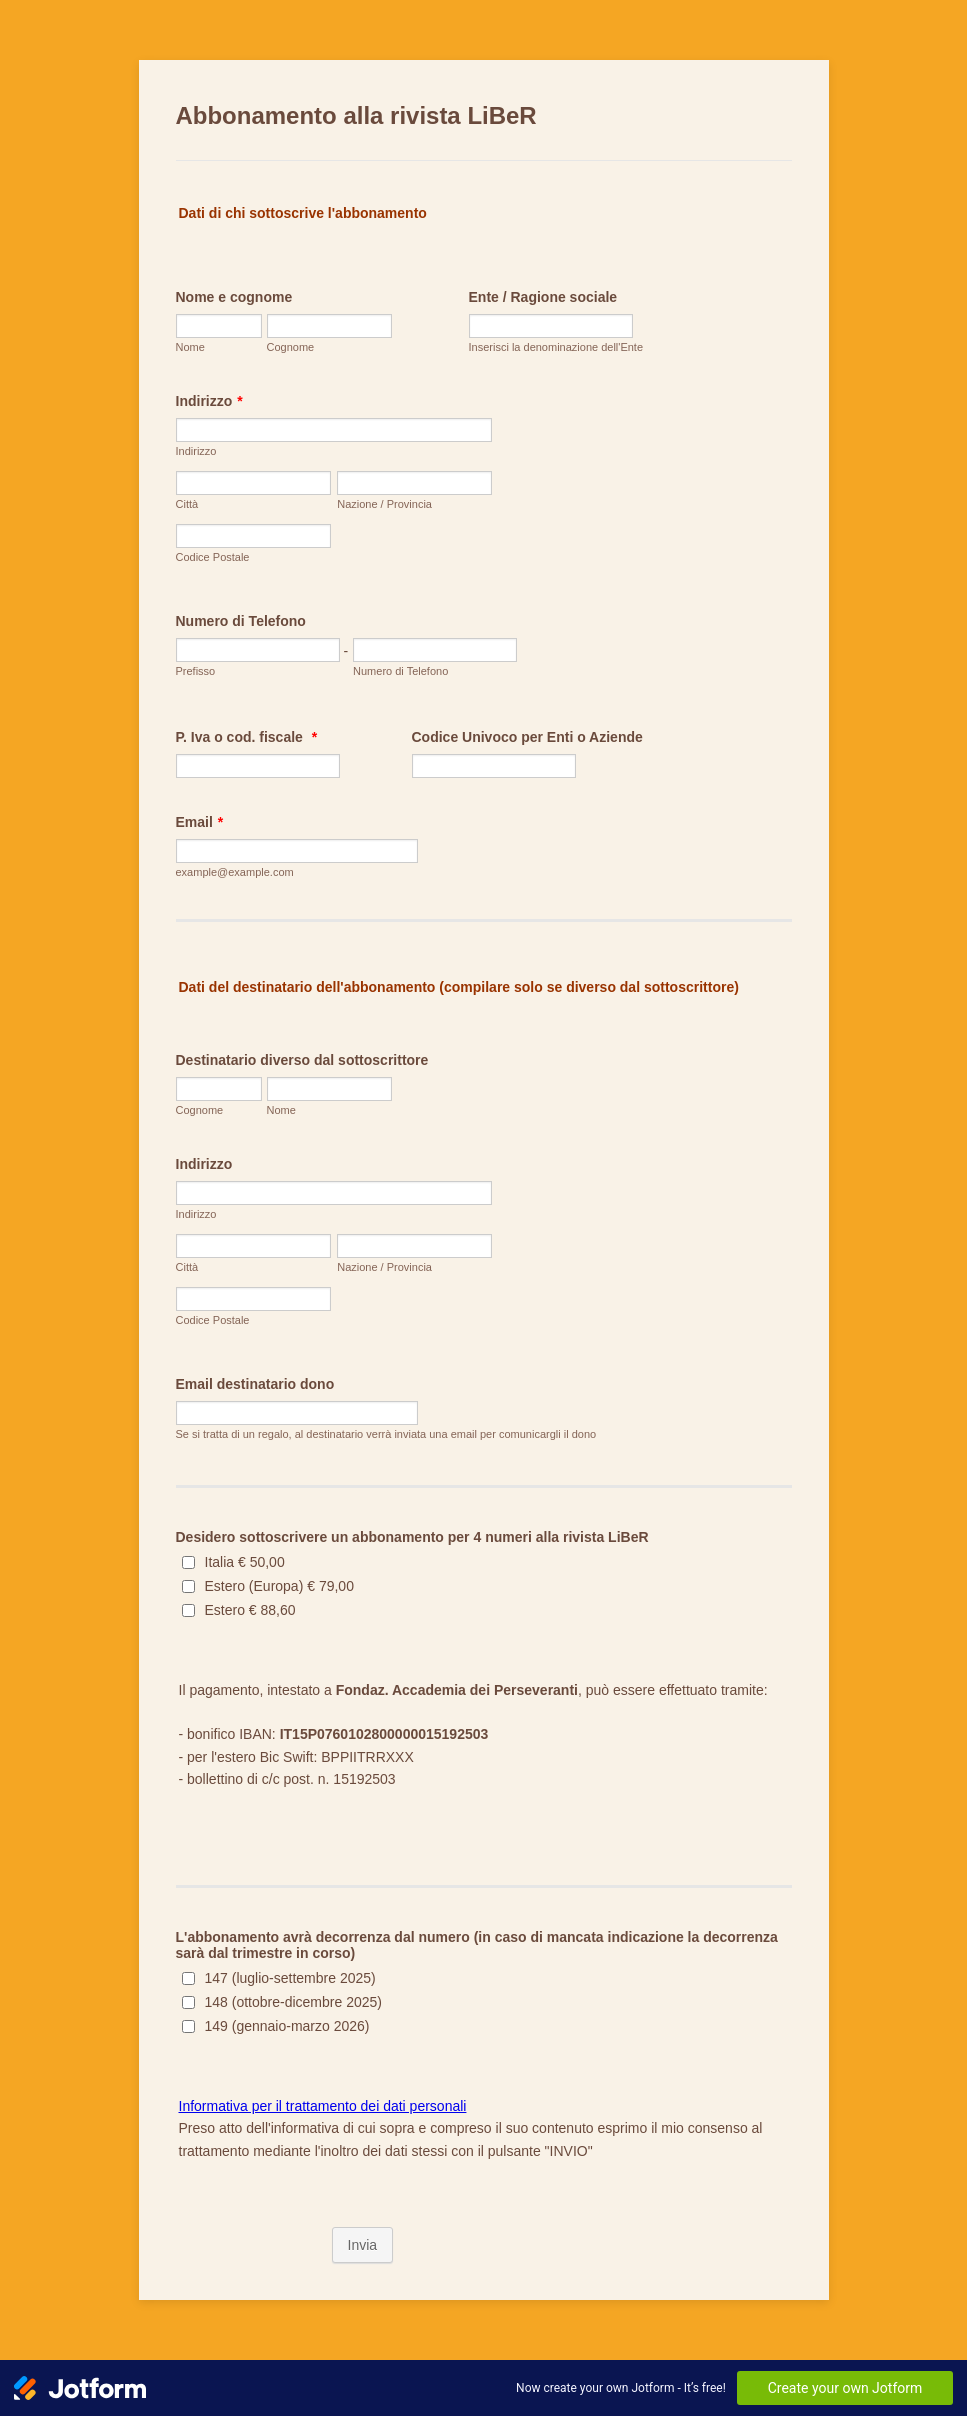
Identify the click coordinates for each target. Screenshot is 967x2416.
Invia (363, 2245)
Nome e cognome (234, 297)
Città (187, 504)
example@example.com (235, 872)
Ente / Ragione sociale (543, 297)
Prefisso (196, 671)
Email (200, 822)
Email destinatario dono (255, 1384)
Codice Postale (213, 557)
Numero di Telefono (241, 621)
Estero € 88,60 (250, 1610)
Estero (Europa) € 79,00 (279, 1586)
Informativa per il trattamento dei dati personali (323, 2106)
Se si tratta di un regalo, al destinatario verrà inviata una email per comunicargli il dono (386, 1434)
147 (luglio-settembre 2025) (290, 1978)
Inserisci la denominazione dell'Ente (556, 347)
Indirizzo (209, 401)
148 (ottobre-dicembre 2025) (293, 2002)
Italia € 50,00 (245, 1562)
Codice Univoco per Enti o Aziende (527, 737)
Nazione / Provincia (384, 504)
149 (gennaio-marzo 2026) (287, 2026)
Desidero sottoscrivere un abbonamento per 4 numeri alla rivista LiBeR (412, 1537)
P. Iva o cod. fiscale (247, 737)
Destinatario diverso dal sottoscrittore (302, 1060)
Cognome (291, 347)
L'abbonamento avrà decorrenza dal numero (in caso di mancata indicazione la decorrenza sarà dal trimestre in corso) (477, 1945)
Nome (190, 347)
